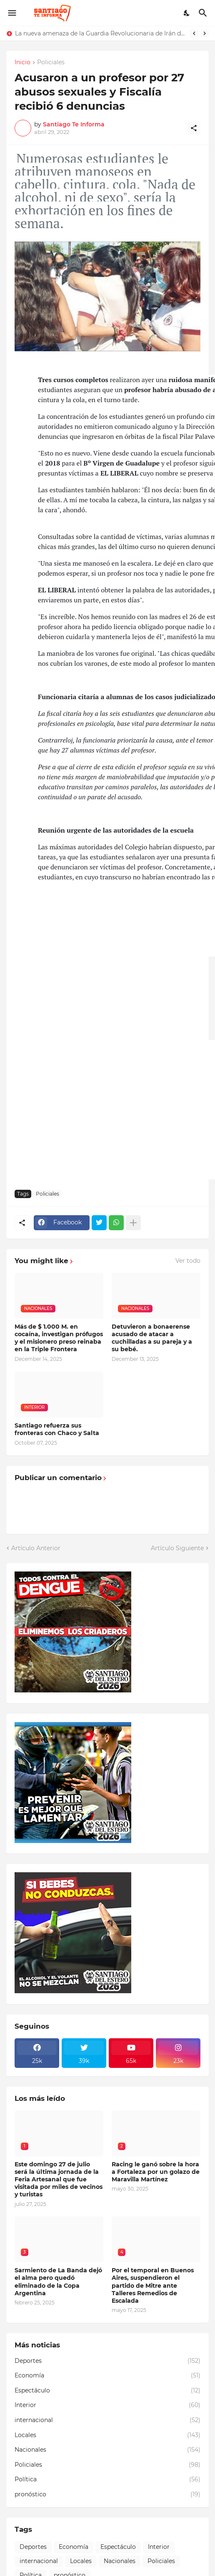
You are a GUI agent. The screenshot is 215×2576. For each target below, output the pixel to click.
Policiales (51, 62)
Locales (107, 2435)
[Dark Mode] (187, 13)
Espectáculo (107, 2391)
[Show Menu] (11, 13)
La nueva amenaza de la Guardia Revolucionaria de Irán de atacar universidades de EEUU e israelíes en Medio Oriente (100, 33)
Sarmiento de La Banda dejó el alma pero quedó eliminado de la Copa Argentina (58, 2281)
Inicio (22, 62)
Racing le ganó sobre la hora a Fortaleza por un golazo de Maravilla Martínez (156, 2172)
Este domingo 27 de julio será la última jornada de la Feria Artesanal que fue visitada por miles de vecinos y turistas (58, 2179)
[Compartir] (193, 128)
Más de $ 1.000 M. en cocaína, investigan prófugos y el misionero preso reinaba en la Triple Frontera (59, 1338)
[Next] (204, 33)
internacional (107, 2420)
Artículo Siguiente (177, 1548)
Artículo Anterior (35, 1548)
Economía (107, 2376)
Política (107, 2479)
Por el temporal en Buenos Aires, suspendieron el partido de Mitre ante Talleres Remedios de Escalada (153, 2285)
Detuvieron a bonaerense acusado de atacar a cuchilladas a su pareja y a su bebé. (152, 1338)
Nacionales (107, 2450)
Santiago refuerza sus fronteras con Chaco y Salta (57, 1429)
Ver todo (187, 1261)
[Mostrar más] (133, 1222)
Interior (107, 2405)
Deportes (107, 2361)
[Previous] (194, 33)
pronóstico (107, 2494)
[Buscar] (204, 13)
